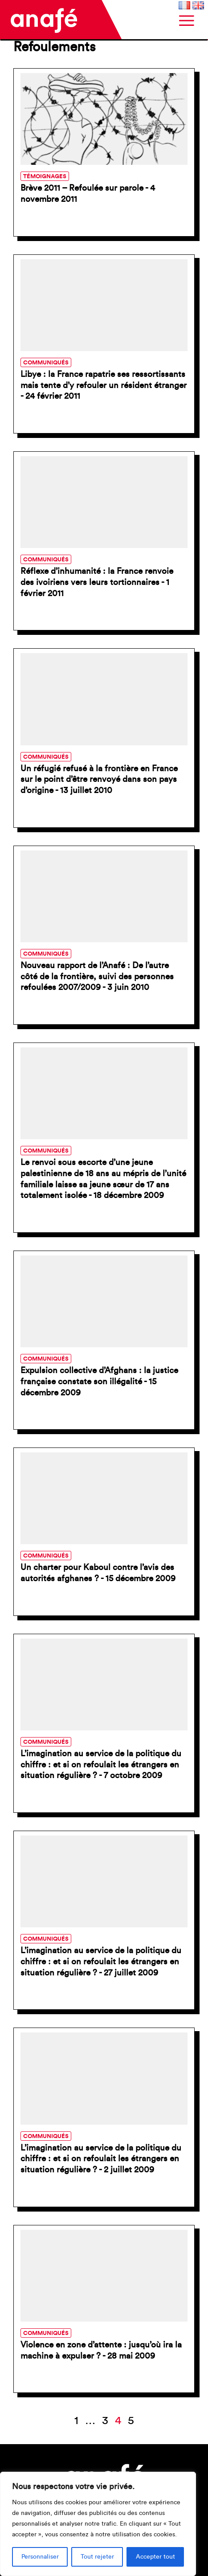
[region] (98, 2524)
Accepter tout (155, 2557)
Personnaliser (40, 2557)
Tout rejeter (97, 2557)
